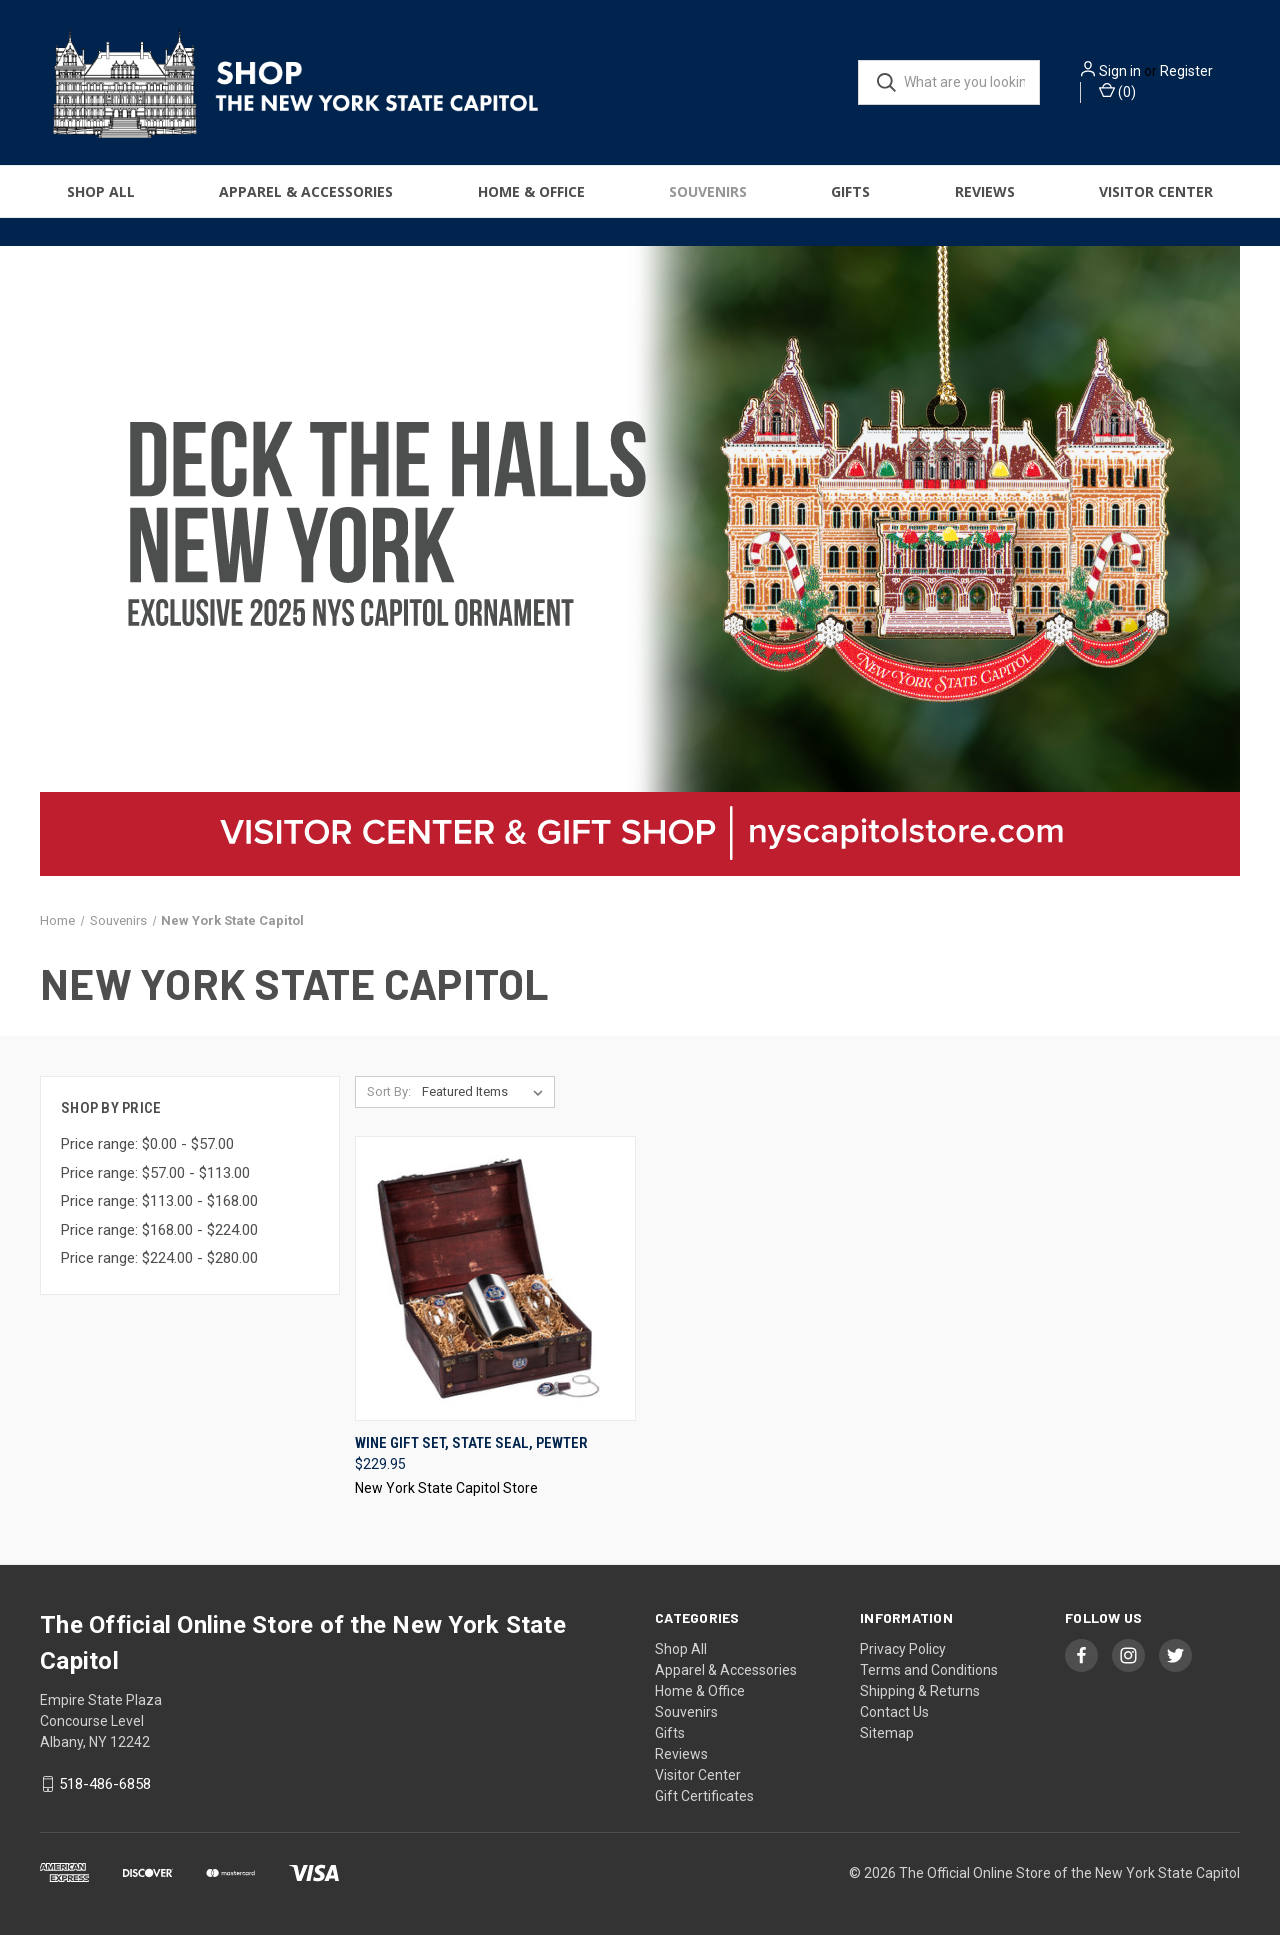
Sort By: (389, 1091)
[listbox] (486, 1092)
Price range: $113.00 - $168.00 (159, 1201)
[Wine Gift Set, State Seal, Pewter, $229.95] (495, 1278)
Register (1186, 71)
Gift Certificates (704, 1796)
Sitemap (887, 1733)
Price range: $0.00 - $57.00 (147, 1144)
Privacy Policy (903, 1649)
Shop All (101, 191)
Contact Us (894, 1712)
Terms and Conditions (929, 1670)
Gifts (850, 191)
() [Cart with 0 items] (1117, 91)
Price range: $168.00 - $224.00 (159, 1230)
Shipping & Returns (920, 1691)
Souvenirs (708, 191)
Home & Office (531, 191)
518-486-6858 (105, 1784)
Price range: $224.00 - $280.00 (159, 1258)
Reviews (985, 191)
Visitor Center (1156, 191)
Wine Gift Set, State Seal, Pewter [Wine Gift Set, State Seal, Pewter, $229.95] (471, 1443)
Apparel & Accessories (306, 191)
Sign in (1120, 71)
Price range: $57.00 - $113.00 (155, 1173)
